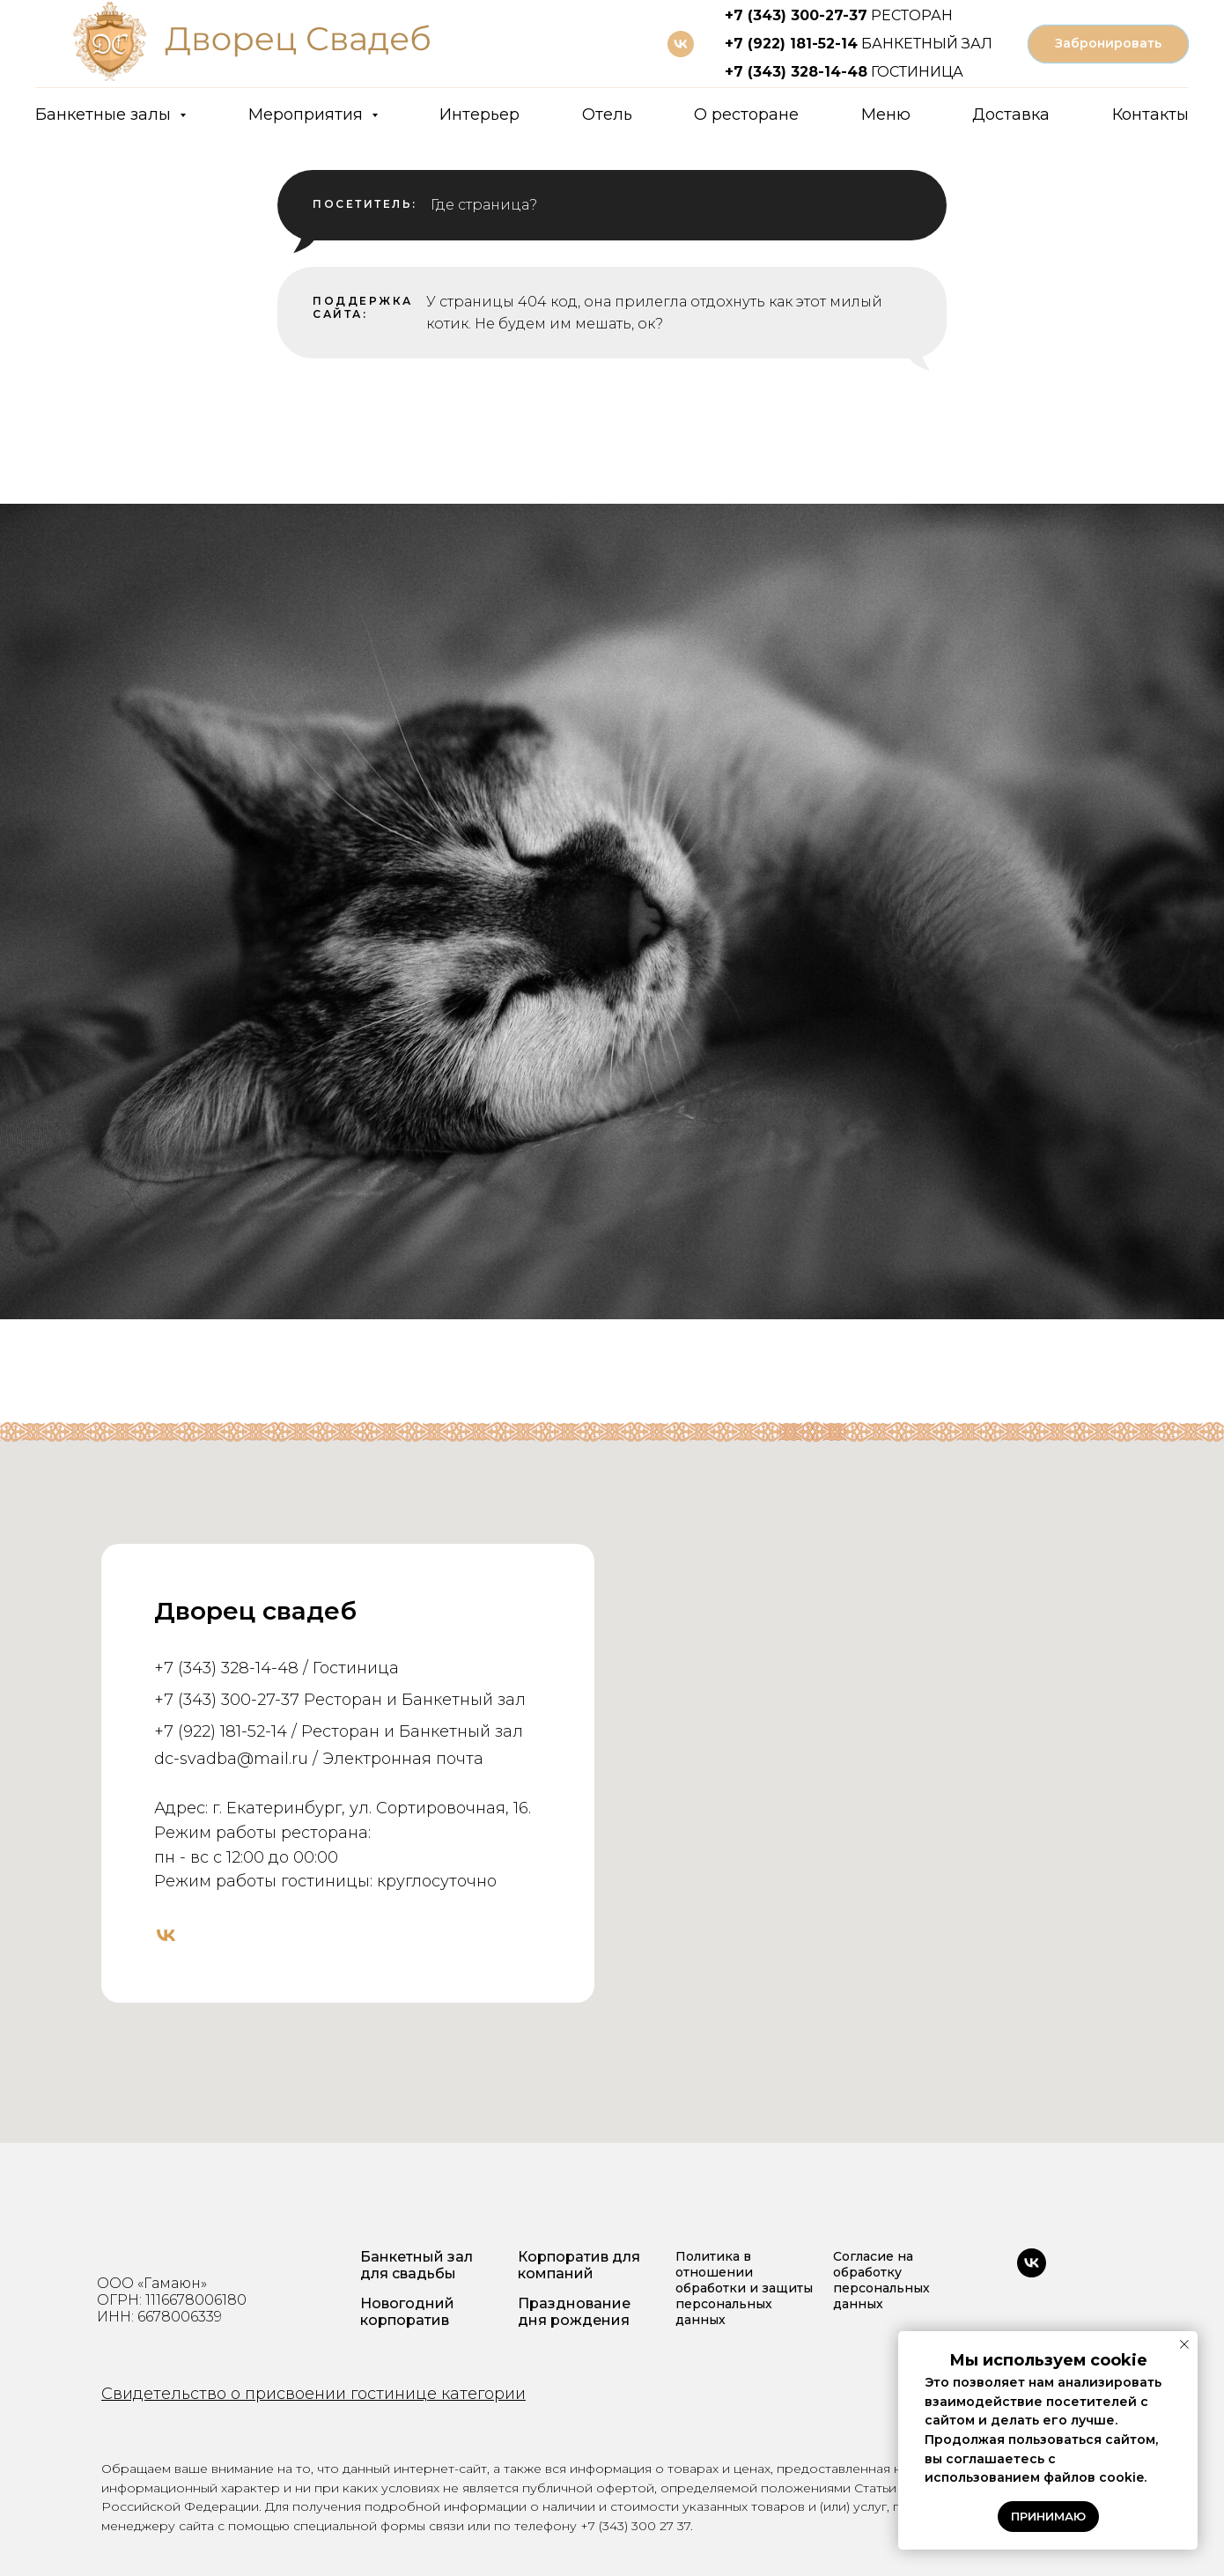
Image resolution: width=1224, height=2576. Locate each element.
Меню (886, 114)
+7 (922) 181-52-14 (791, 43)
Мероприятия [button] (307, 114)
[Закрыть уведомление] (1184, 2344)
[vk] (680, 44)
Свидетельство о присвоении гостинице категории (313, 2393)
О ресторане (746, 114)
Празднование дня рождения (574, 2312)
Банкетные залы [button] (105, 114)
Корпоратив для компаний (579, 2265)
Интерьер (479, 114)
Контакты (1150, 114)
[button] (1108, 44)
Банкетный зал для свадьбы (416, 2265)
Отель (607, 114)
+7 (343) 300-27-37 (796, 15)
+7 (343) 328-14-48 (796, 71)
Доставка (1011, 114)
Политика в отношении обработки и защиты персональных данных (744, 2288)
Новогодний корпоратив (407, 2312)
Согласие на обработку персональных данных (881, 2280)
